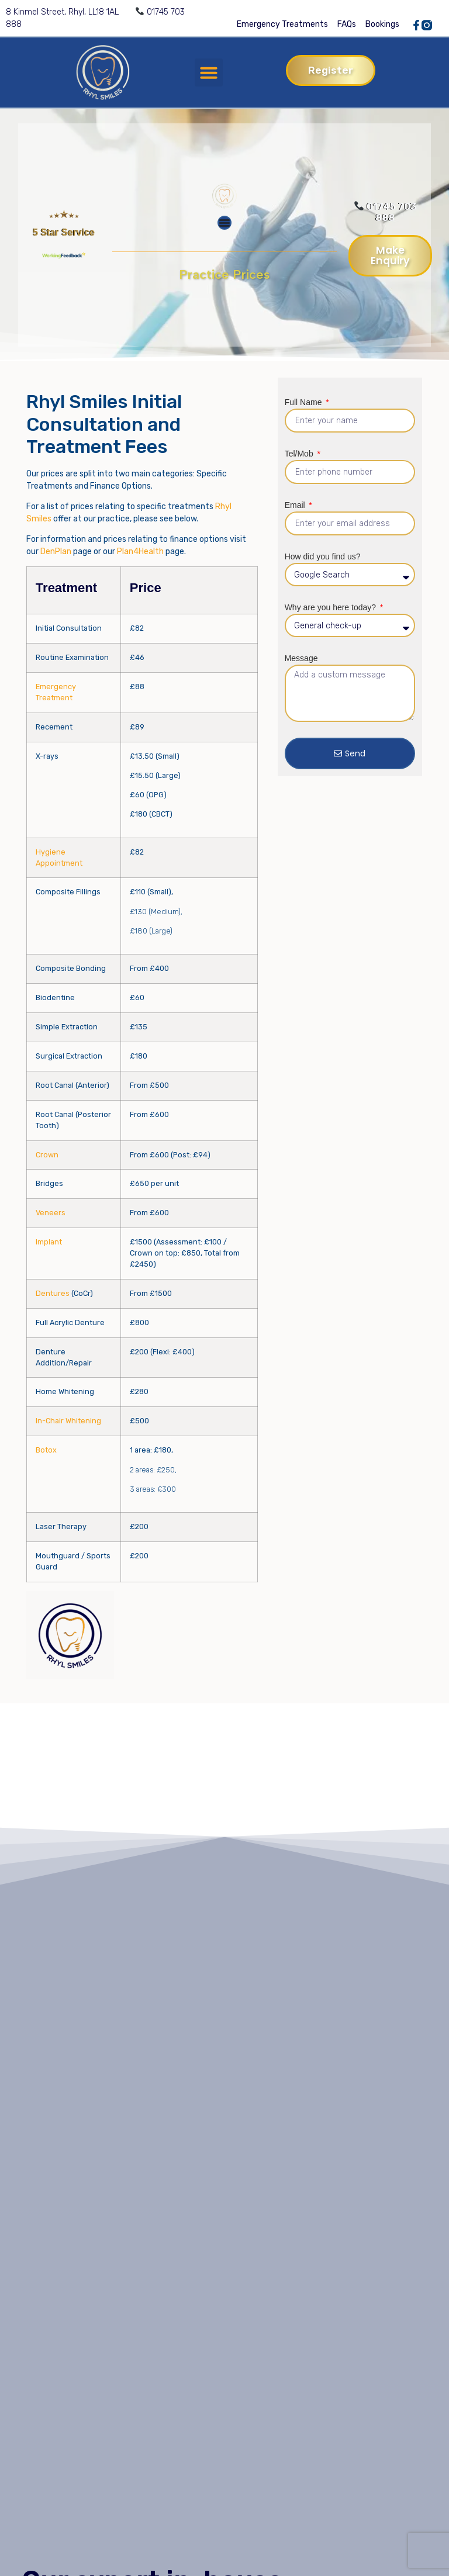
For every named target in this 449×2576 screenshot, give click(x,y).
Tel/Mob (300, 453)
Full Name (304, 402)
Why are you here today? (331, 607)
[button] (209, 72)
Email (296, 505)
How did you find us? (323, 556)
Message (301, 658)
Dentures (53, 1293)
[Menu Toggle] (224, 223)
